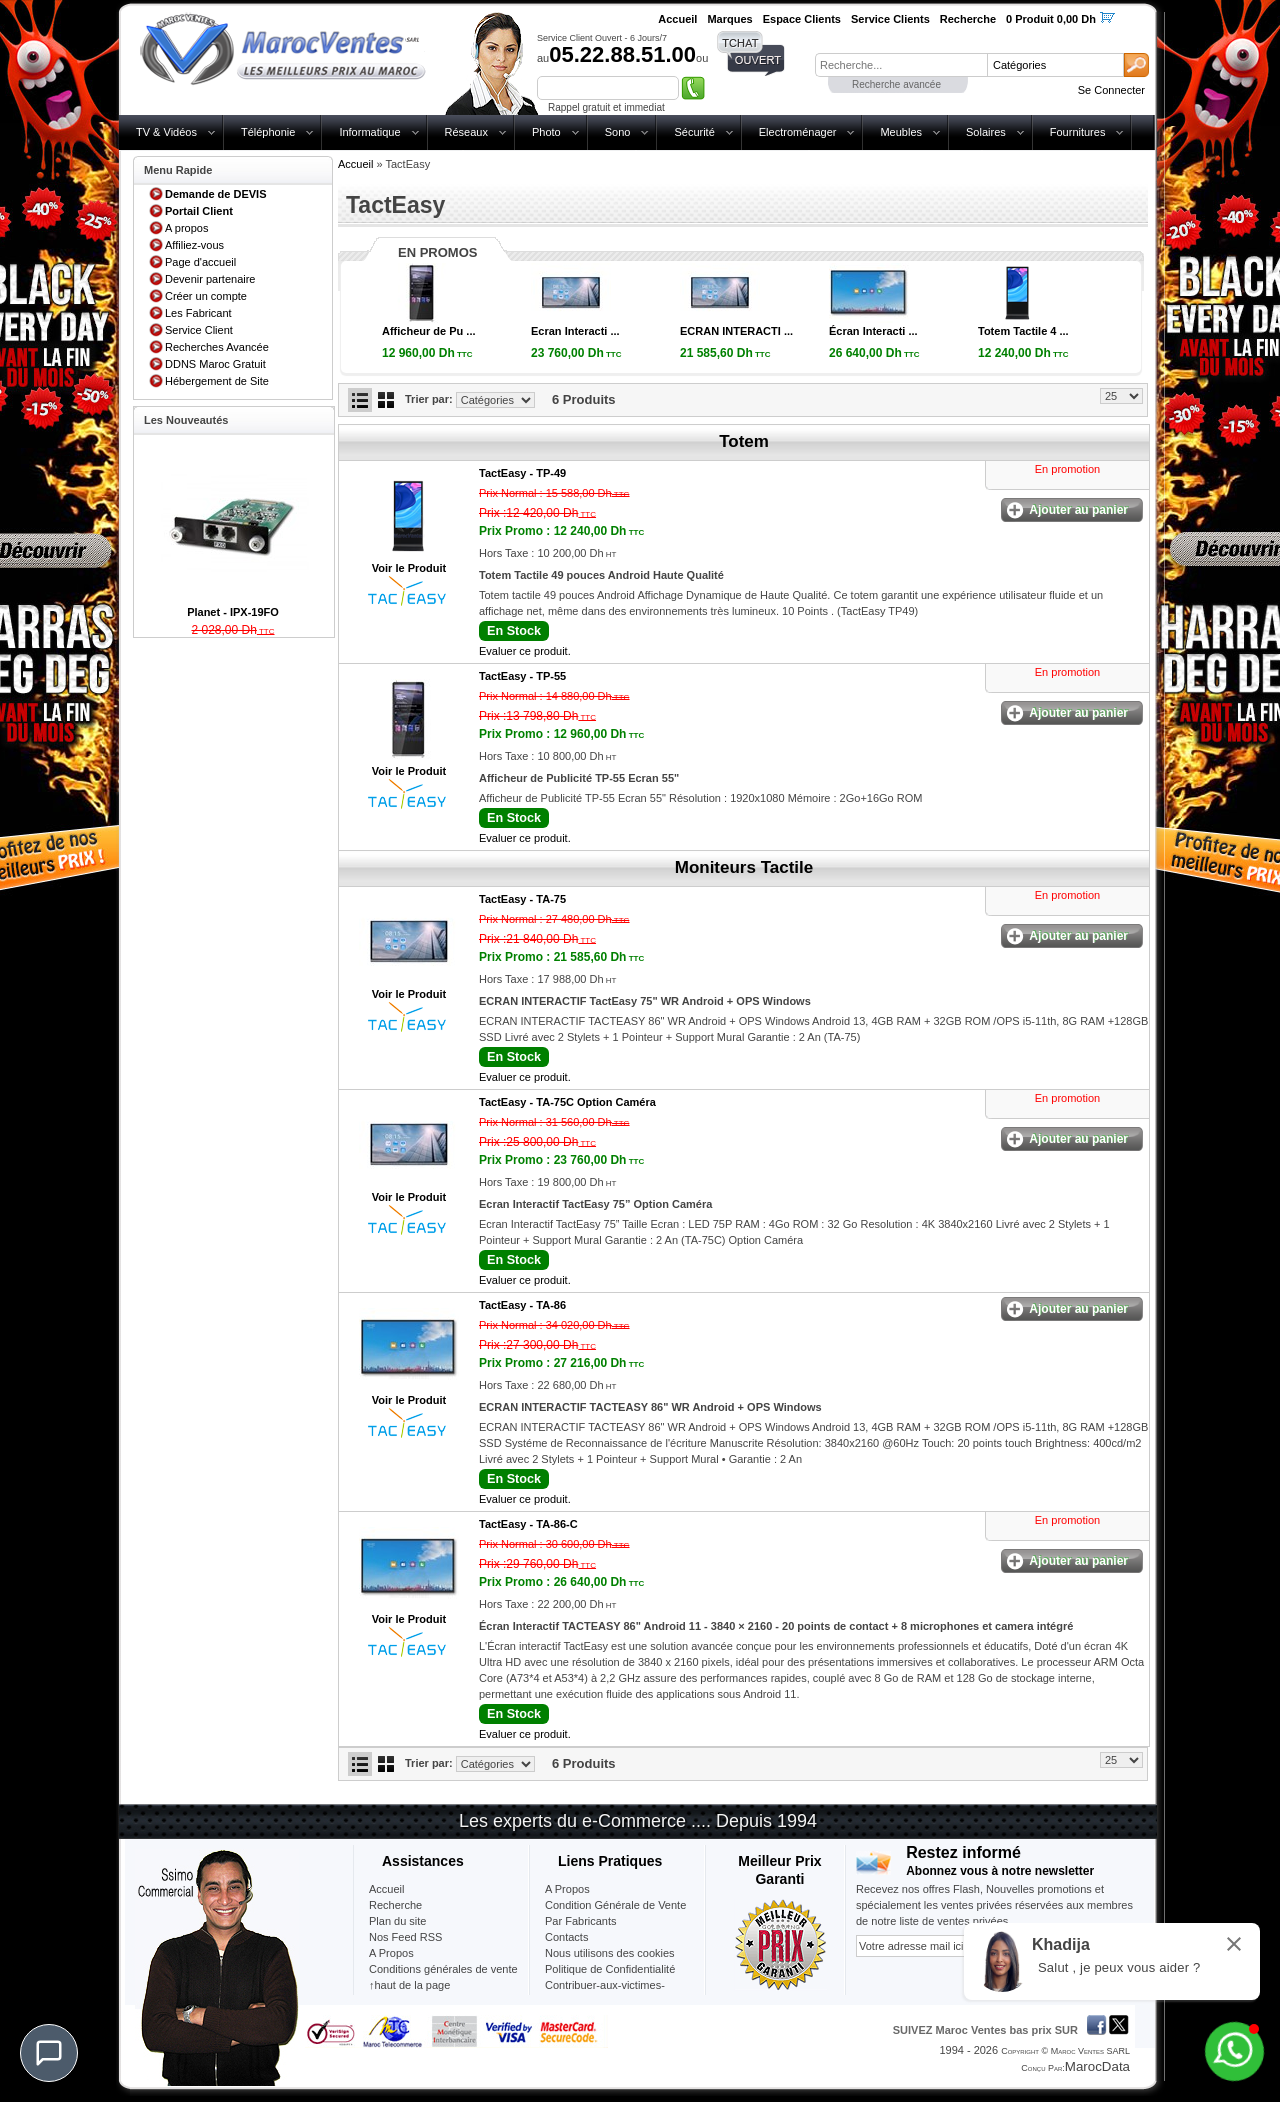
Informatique (369, 132)
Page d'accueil (200, 262)
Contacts (566, 1937)
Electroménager (798, 132)
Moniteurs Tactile (744, 867)
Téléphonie (268, 132)
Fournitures (1078, 132)
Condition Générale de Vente (615, 1905)
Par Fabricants (581, 1921)
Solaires (986, 132)
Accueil (355, 164)
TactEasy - (522, 473)
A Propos (567, 1889)
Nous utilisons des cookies (610, 1953)
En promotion (1067, 469)
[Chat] (49, 2053)
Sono (618, 132)
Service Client (199, 330)
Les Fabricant (198, 313)
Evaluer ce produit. (525, 651)
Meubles (901, 132)
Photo (546, 132)
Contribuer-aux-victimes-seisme (605, 1993)
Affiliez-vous (194, 245)
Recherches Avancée (217, 347)
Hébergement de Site (217, 381)
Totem (744, 441)
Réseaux (466, 132)
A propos (186, 228)
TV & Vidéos (166, 132)
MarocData (1097, 2066)
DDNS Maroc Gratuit (215, 364)
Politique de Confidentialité (610, 1969)
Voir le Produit (409, 568)
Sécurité (694, 132)
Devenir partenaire (210, 279)
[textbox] (901, 65)
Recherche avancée (896, 84)
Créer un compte (206, 296)
